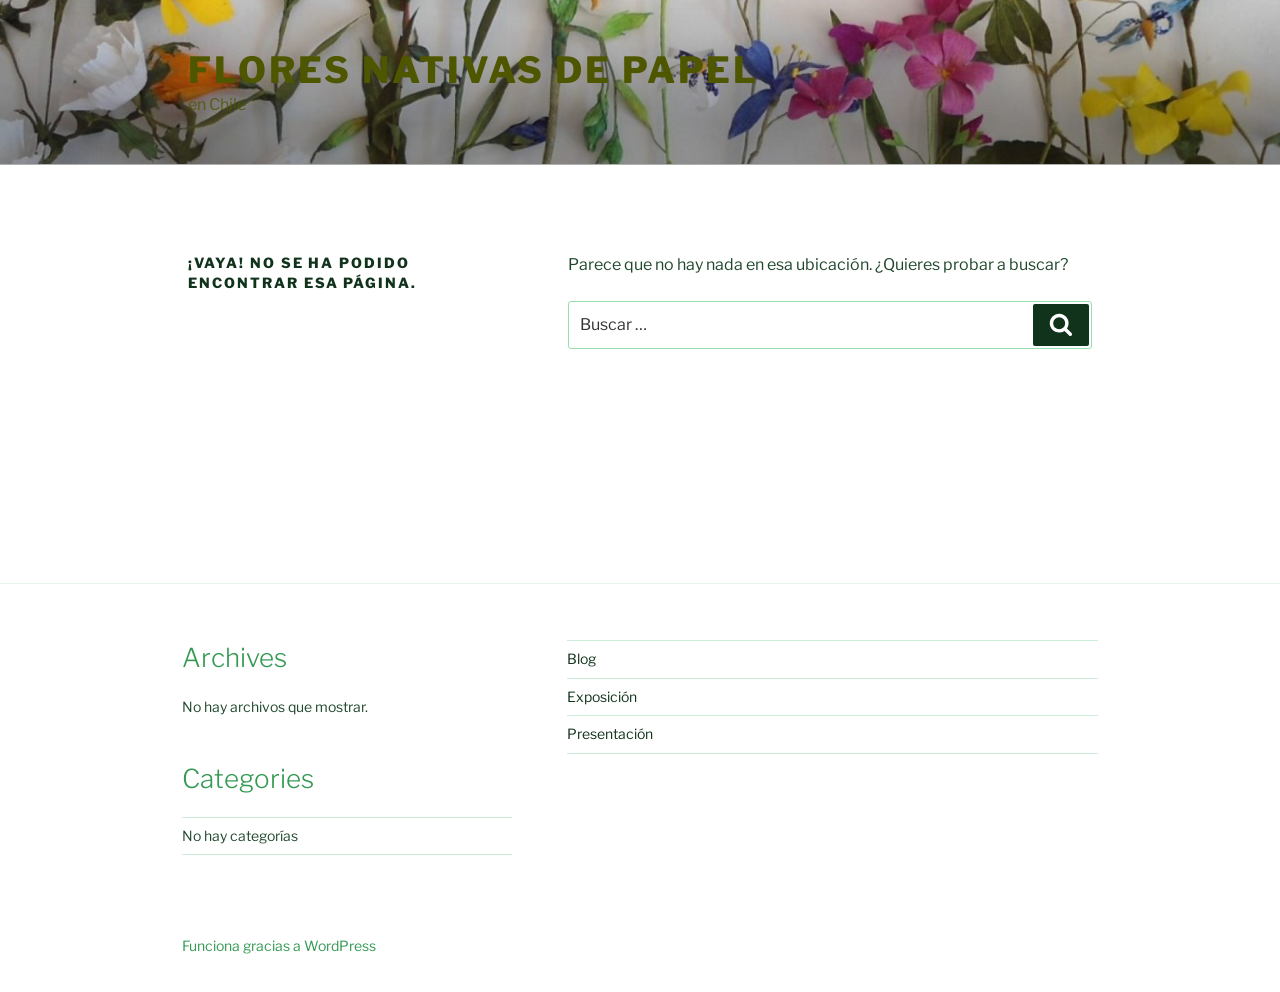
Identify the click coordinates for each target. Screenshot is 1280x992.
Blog (581, 658)
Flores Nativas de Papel (473, 70)
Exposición (602, 696)
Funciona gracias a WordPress (279, 945)
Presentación (610, 733)
